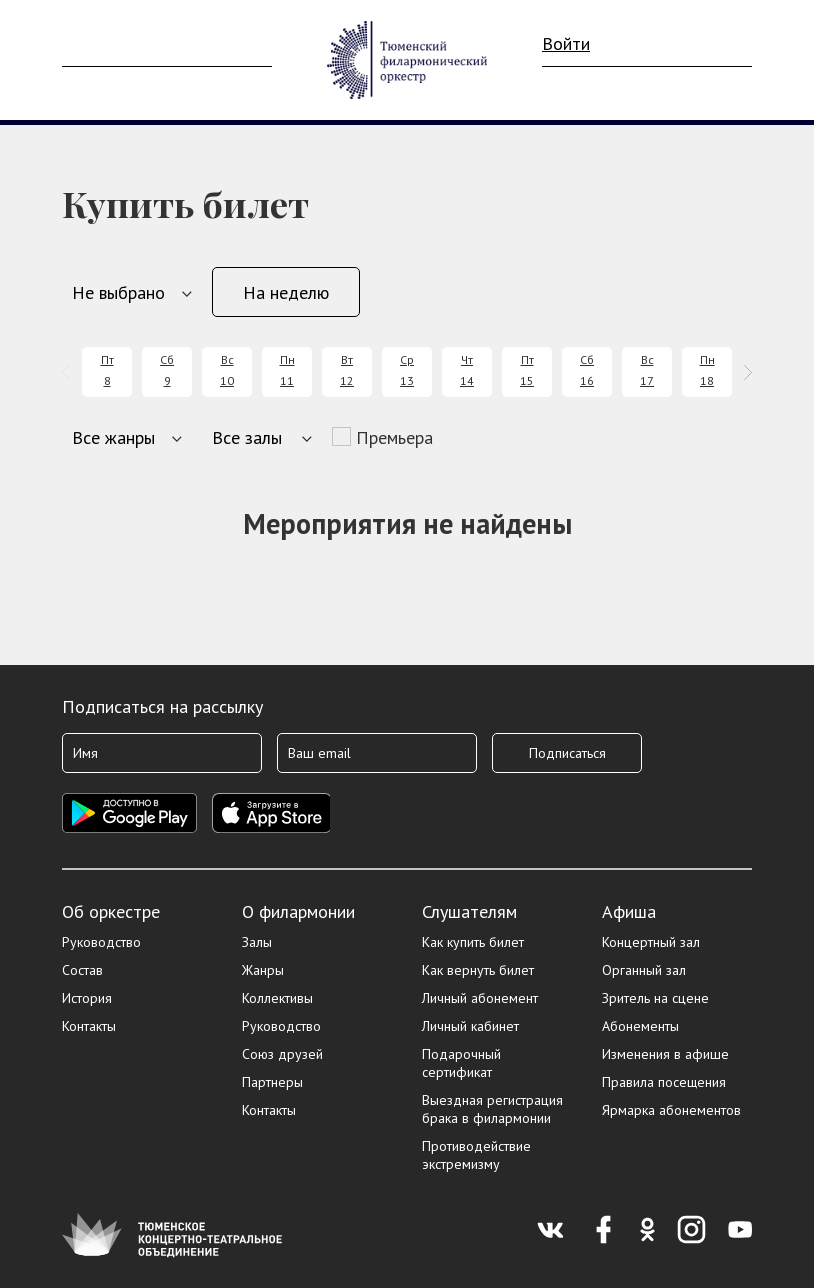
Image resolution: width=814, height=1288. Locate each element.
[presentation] (69, 372)
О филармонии (298, 911)
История (87, 998)
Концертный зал (651, 942)
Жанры (263, 970)
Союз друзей (282, 1054)
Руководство (101, 942)
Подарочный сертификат (461, 1063)
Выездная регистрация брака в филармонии (492, 1109)
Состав (82, 970)
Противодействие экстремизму (476, 1155)
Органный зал (644, 970)
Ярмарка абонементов (671, 1110)
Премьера (394, 437)
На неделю (286, 292)
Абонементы (640, 1026)
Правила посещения (664, 1082)
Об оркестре (111, 911)
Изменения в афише (665, 1054)
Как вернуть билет (478, 970)
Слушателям (469, 911)
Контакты (89, 1026)
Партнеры (272, 1082)
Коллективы (277, 998)
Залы (257, 942)
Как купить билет (473, 942)
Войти (566, 43)
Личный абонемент (480, 998)
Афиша (629, 911)
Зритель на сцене (655, 998)
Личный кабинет (470, 1026)
